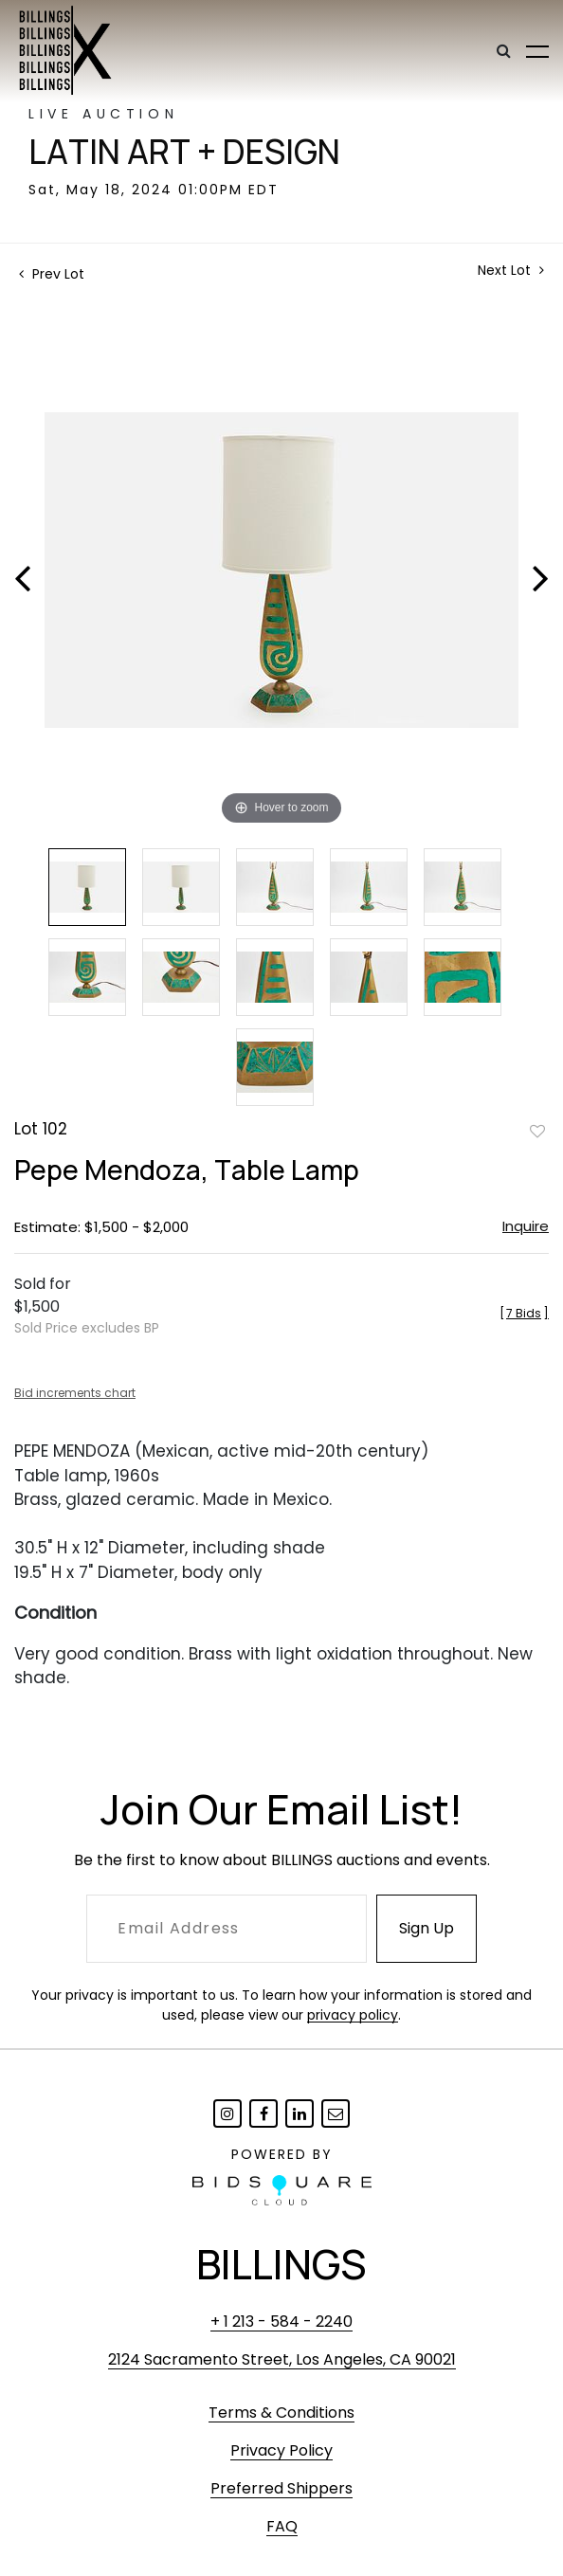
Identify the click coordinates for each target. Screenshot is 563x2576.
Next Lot (511, 271)
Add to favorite (537, 1130)
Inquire (525, 1226)
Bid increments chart (75, 1393)
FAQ (282, 2526)
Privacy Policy (281, 2450)
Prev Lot (51, 273)
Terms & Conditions (281, 2412)
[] (524, 1313)
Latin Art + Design (184, 151)
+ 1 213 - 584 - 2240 (281, 2321)
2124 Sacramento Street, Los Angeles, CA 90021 (282, 2359)
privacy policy (352, 2014)
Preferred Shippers (281, 2488)
